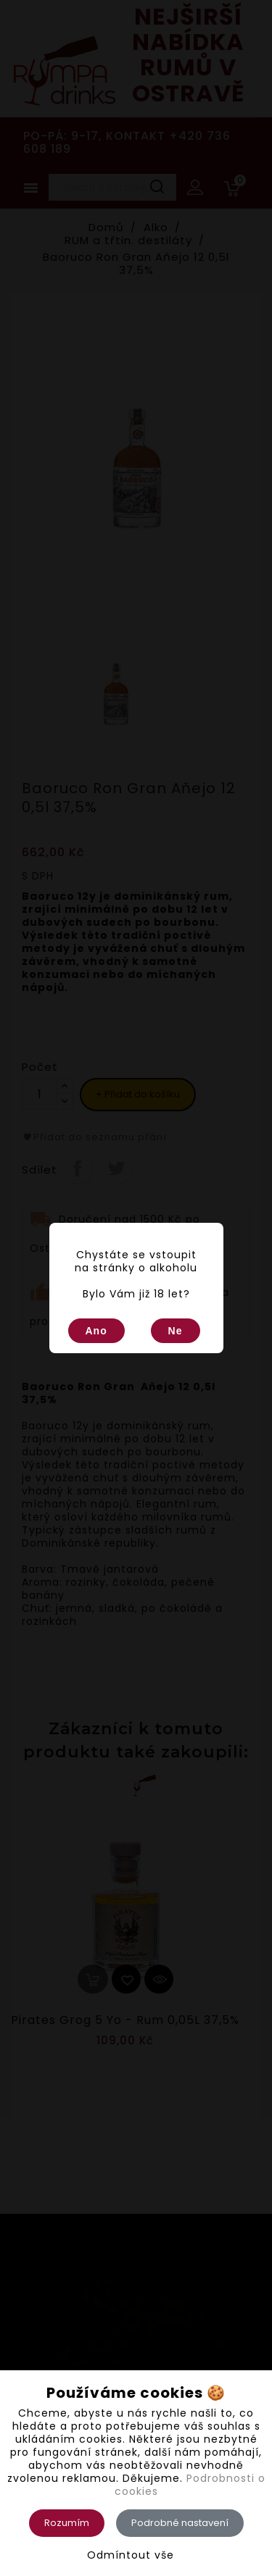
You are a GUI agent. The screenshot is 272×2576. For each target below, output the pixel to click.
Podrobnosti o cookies (190, 2484)
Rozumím (66, 2523)
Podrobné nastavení (179, 2523)
